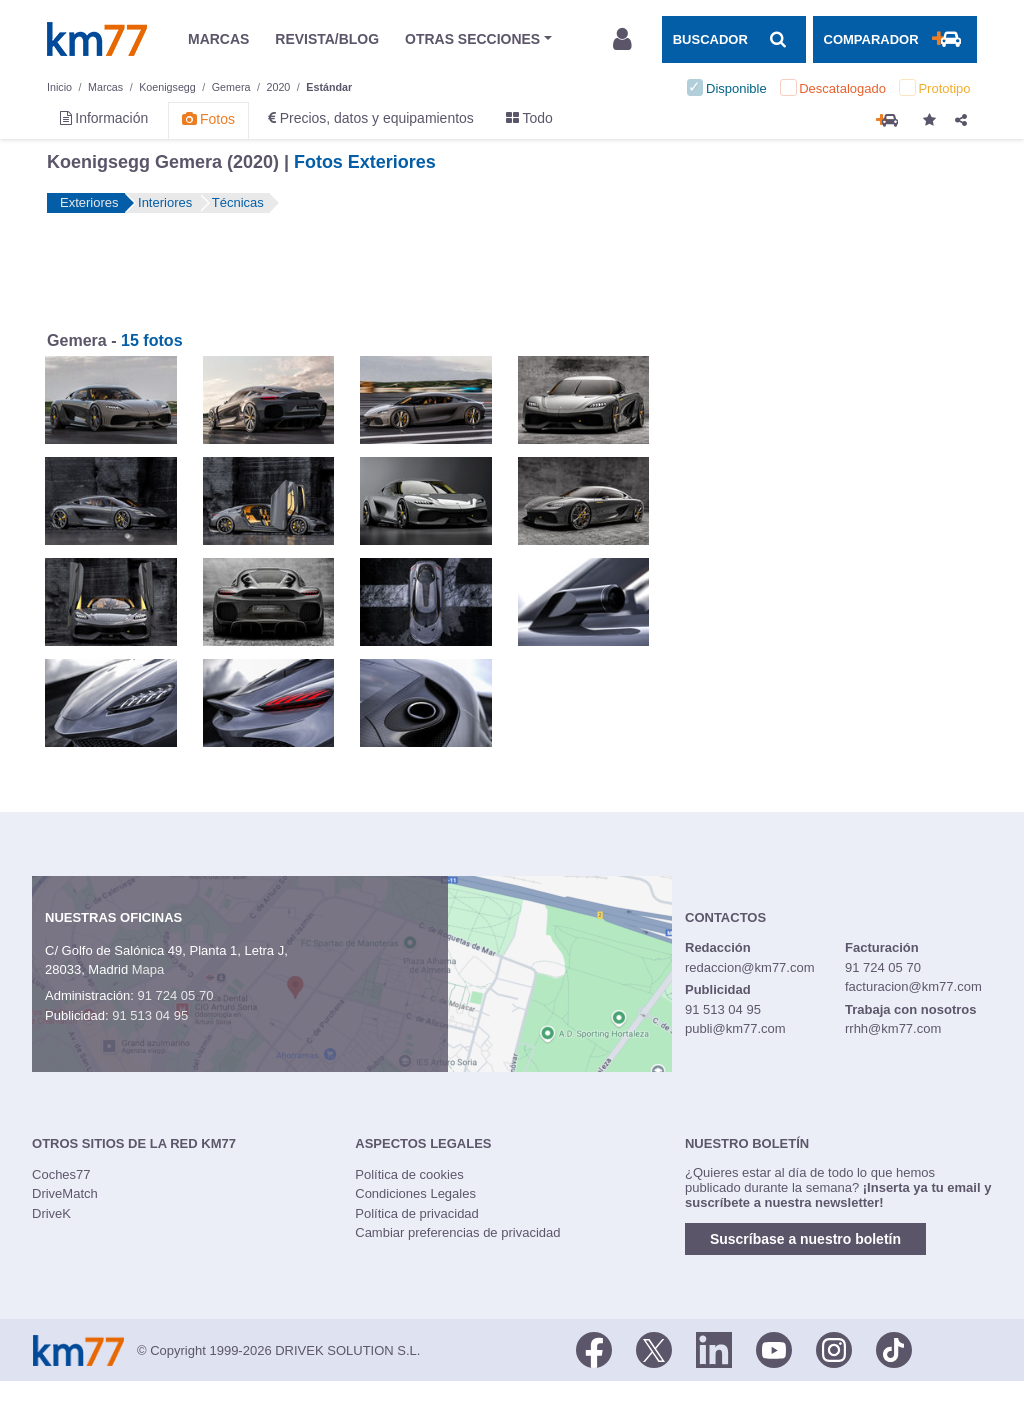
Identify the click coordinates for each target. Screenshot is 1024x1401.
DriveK (51, 1213)
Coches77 (61, 1174)
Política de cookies (409, 1174)
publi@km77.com (735, 1028)
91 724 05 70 (175, 995)
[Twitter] (654, 1349)
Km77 (97, 39)
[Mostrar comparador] (895, 39)
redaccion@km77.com (750, 967)
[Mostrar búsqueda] (734, 39)
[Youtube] (774, 1349)
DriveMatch (65, 1193)
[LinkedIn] (714, 1349)
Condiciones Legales (415, 1193)
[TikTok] (894, 1349)
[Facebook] (594, 1349)
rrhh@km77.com (893, 1028)
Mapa (148, 969)
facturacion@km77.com (913, 986)
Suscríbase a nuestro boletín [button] (805, 1239)
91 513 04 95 (150, 1015)
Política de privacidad (417, 1213)
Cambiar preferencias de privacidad (457, 1232)
